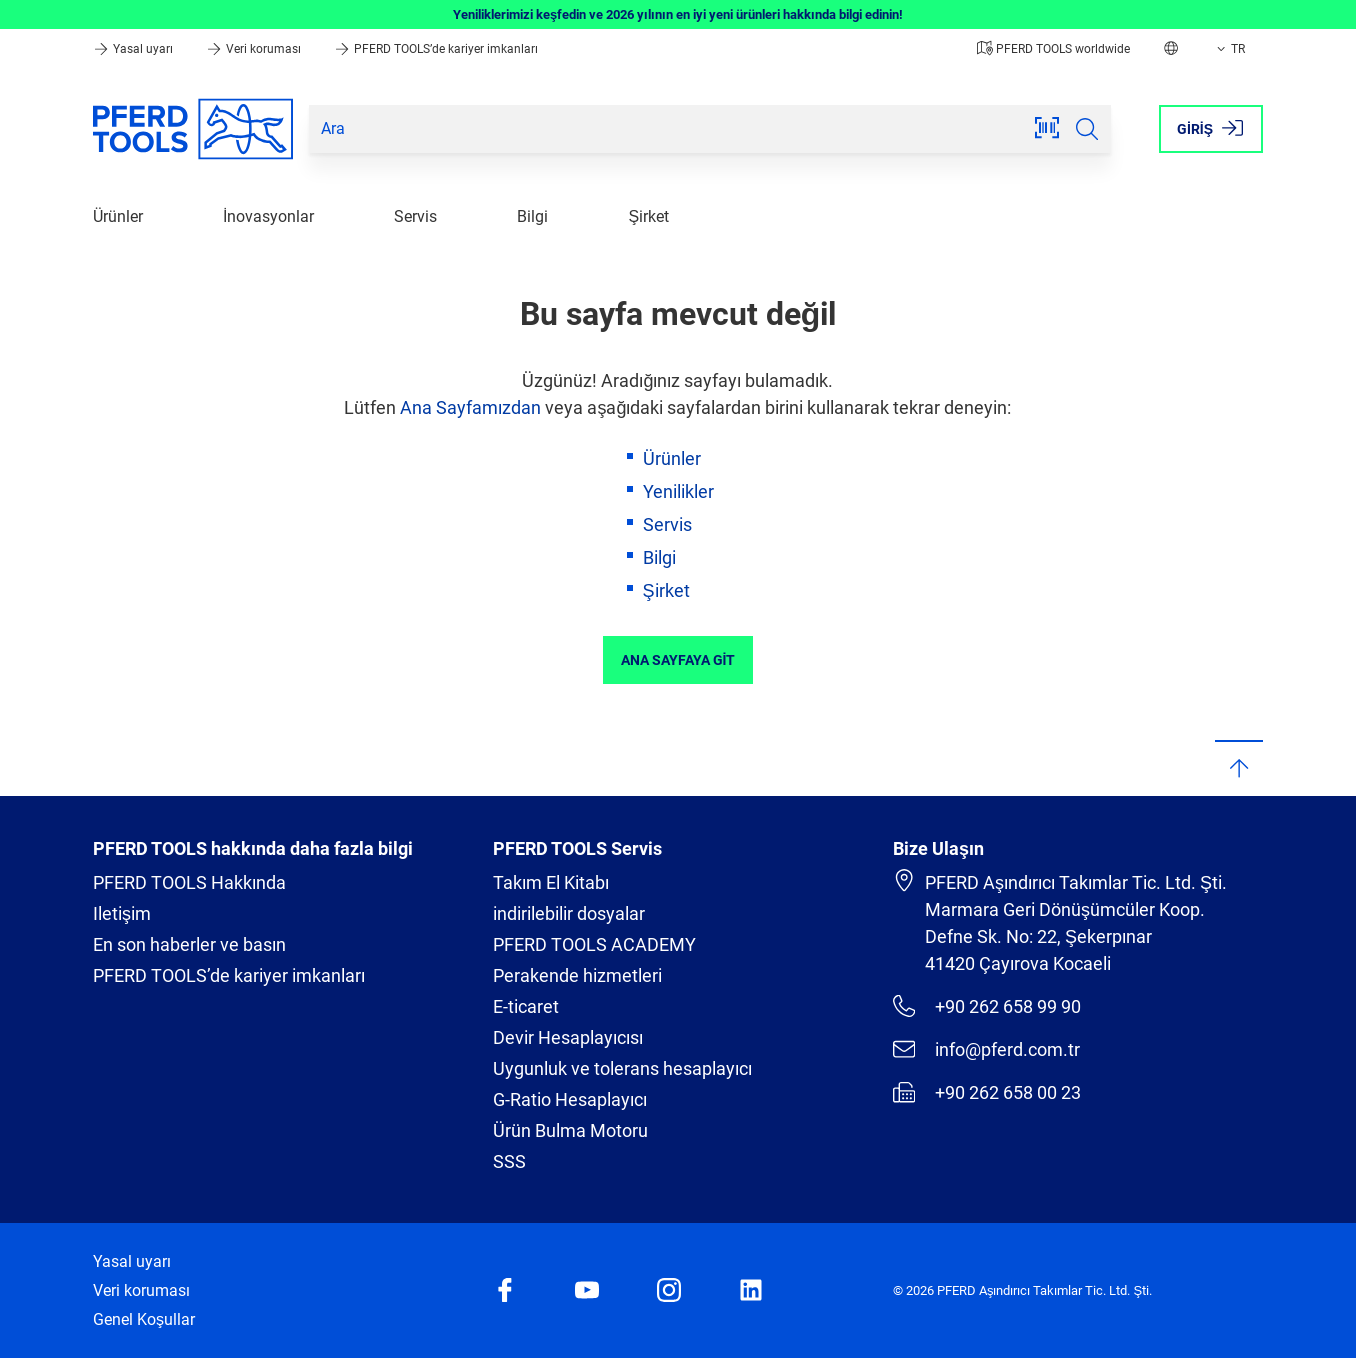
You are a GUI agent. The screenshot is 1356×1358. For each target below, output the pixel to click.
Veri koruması (255, 49)
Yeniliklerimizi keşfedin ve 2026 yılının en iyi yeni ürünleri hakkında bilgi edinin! (678, 14)
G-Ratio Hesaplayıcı (570, 1099)
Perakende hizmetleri (577, 975)
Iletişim (122, 913)
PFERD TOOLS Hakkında (189, 882)
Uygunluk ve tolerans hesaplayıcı (622, 1068)
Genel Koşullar (144, 1319)
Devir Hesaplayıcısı (568, 1037)
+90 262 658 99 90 (987, 1006)
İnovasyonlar (268, 216)
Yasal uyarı (134, 49)
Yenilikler (678, 491)
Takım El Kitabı (551, 882)
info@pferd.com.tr (986, 1049)
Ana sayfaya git (678, 660)
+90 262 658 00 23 (987, 1092)
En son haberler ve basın (189, 944)
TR (1229, 49)
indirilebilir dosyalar (569, 913)
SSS (509, 1161)
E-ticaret (526, 1006)
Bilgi (532, 216)
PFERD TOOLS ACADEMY (594, 944)
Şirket (648, 216)
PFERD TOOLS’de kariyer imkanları (436, 49)
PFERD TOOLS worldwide (1053, 49)
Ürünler (118, 216)
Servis (415, 216)
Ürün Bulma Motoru (570, 1130)
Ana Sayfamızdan (470, 407)
